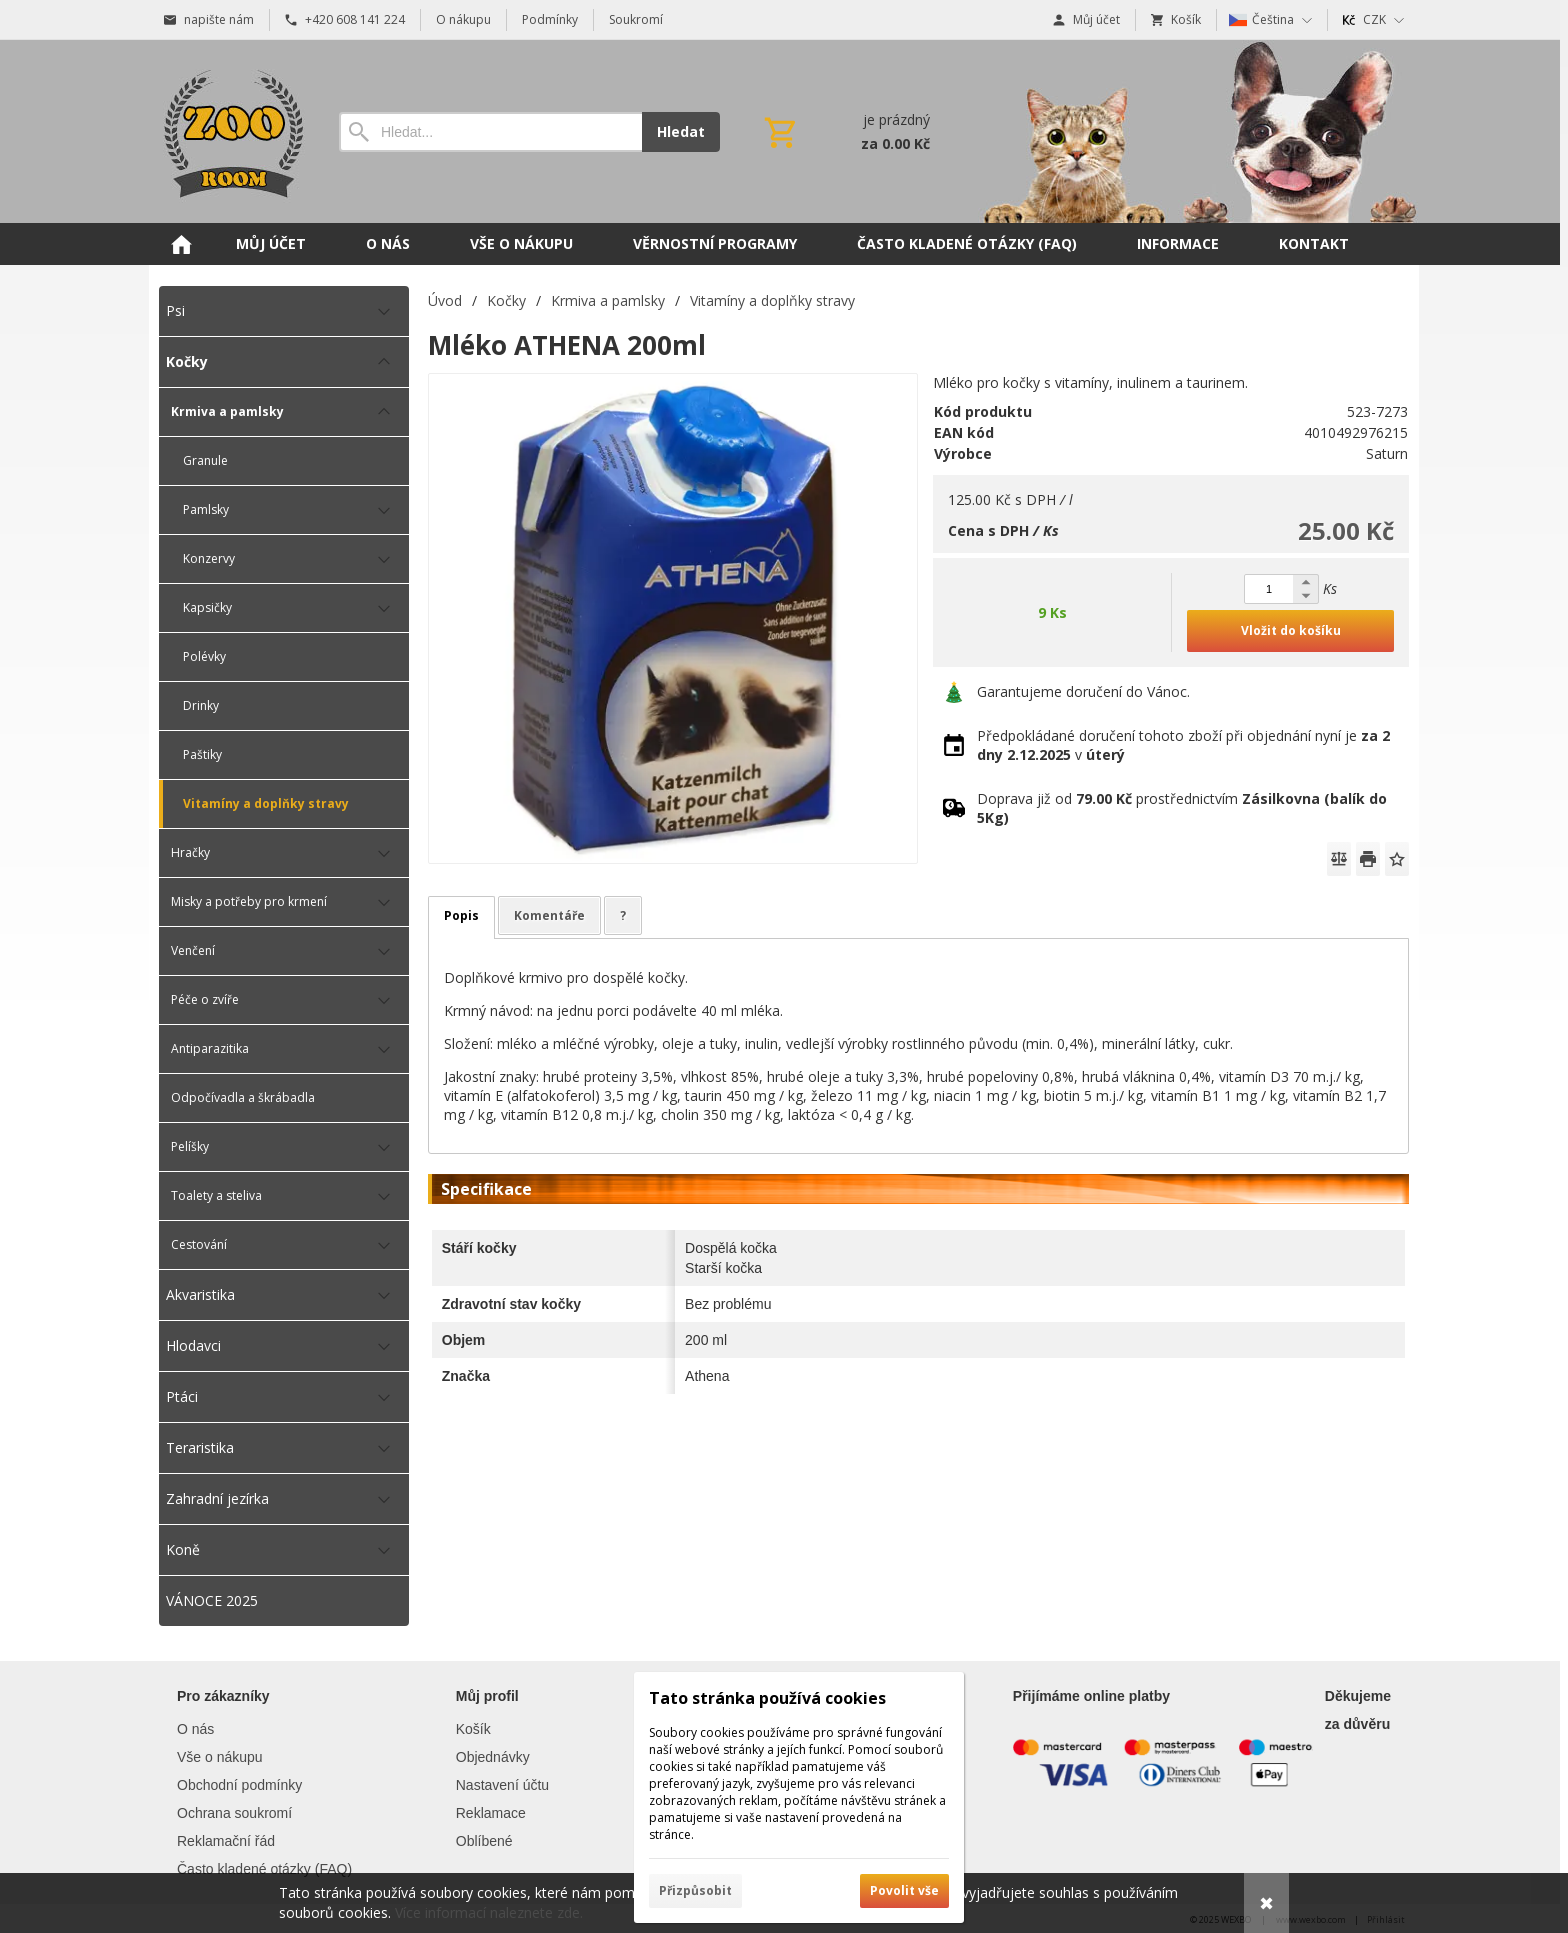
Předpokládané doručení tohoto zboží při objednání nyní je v (1183, 745)
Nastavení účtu (502, 1785)
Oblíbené (484, 1841)
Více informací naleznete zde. (489, 1912)
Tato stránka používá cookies (767, 1698)
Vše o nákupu (220, 1757)
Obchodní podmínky (239, 1785)
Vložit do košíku (1291, 630)
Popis (461, 915)
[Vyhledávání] (490, 132)
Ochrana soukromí (234, 1813)
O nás (195, 1729)
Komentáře (549, 915)
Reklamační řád (226, 1841)
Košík (473, 1729)
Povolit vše (904, 1890)
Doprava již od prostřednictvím (1182, 808)
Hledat (681, 131)
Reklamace (491, 1813)
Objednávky (493, 1757)
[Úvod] (229, 131)
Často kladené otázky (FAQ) (264, 1869)
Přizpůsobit (695, 1890)
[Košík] (845, 132)
